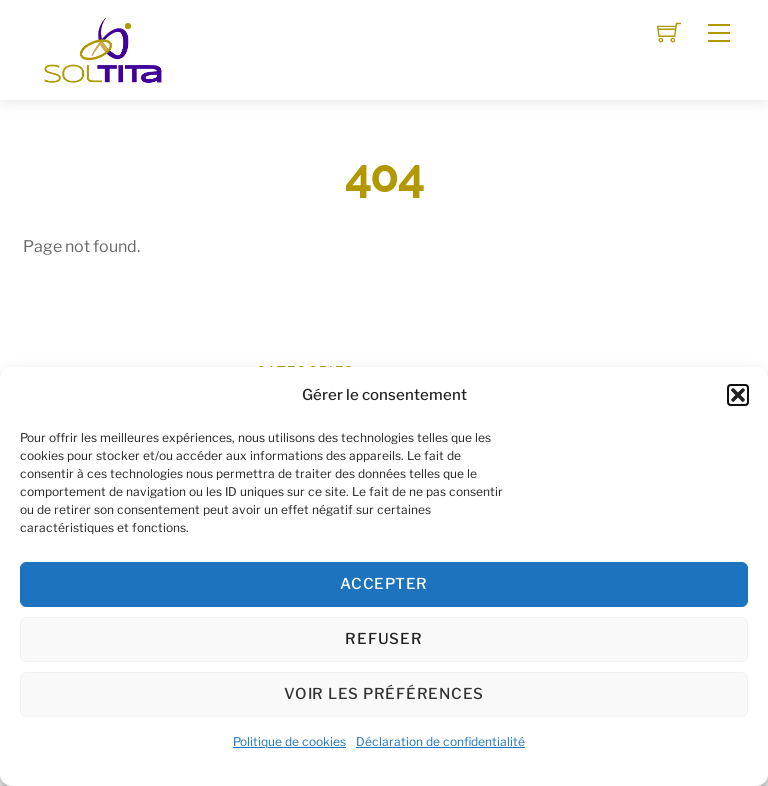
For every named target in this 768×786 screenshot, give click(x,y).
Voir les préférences (384, 694)
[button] (738, 395)
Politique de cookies (289, 741)
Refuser (383, 639)
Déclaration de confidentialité (440, 741)
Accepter (384, 584)
